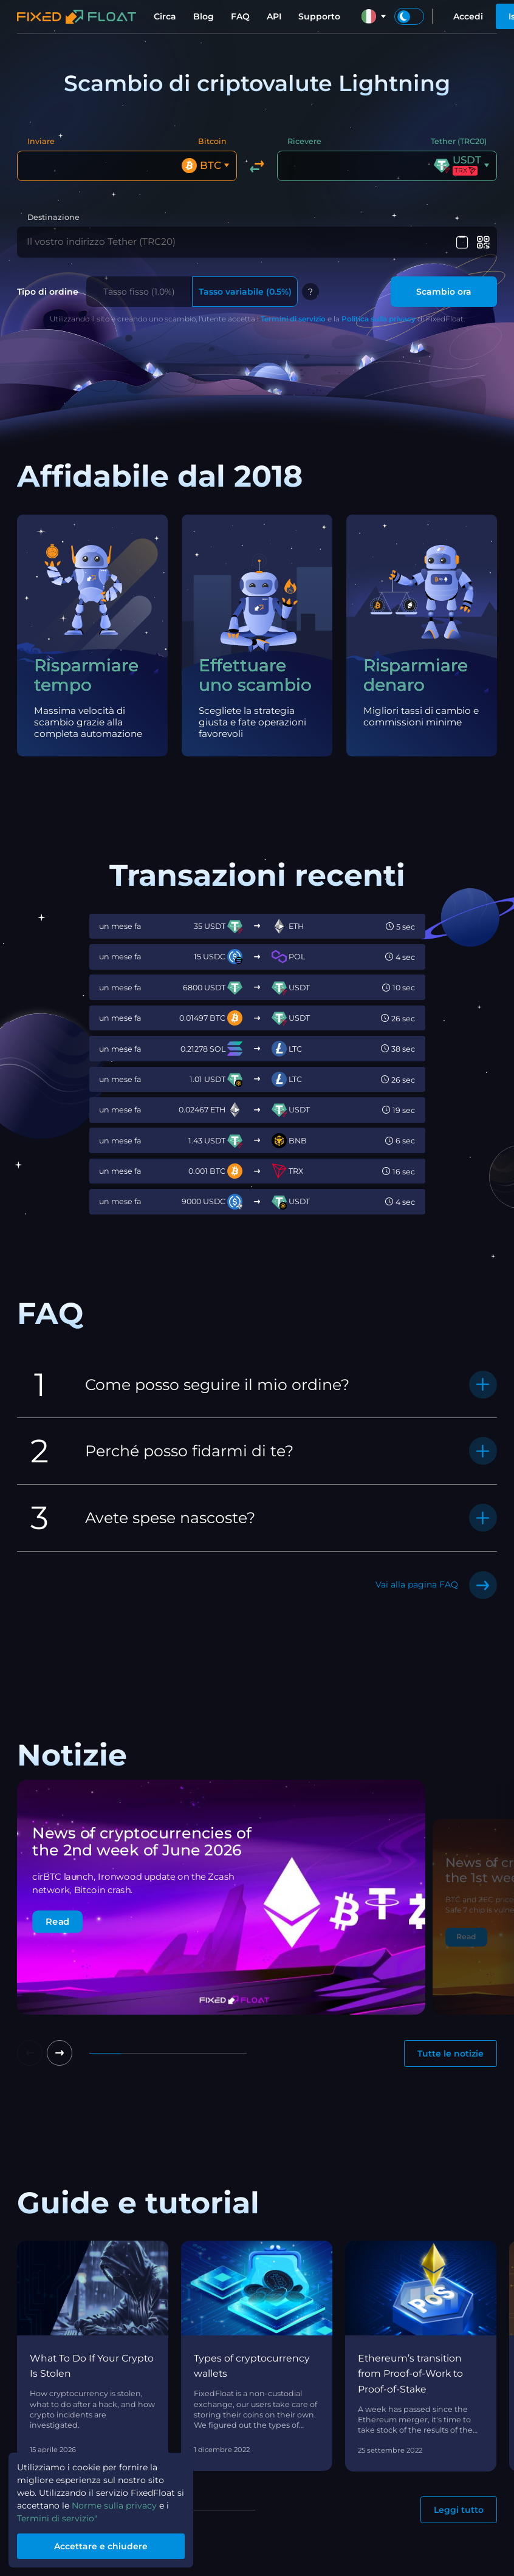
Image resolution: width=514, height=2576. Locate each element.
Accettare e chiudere (101, 2546)
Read (57, 1918)
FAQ (240, 16)
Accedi (468, 16)
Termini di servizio (293, 316)
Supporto (319, 16)
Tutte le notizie (450, 2051)
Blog (203, 16)
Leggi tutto (459, 2507)
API (274, 16)
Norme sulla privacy (114, 2505)
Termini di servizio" (57, 2518)
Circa (165, 16)
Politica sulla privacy (378, 316)
